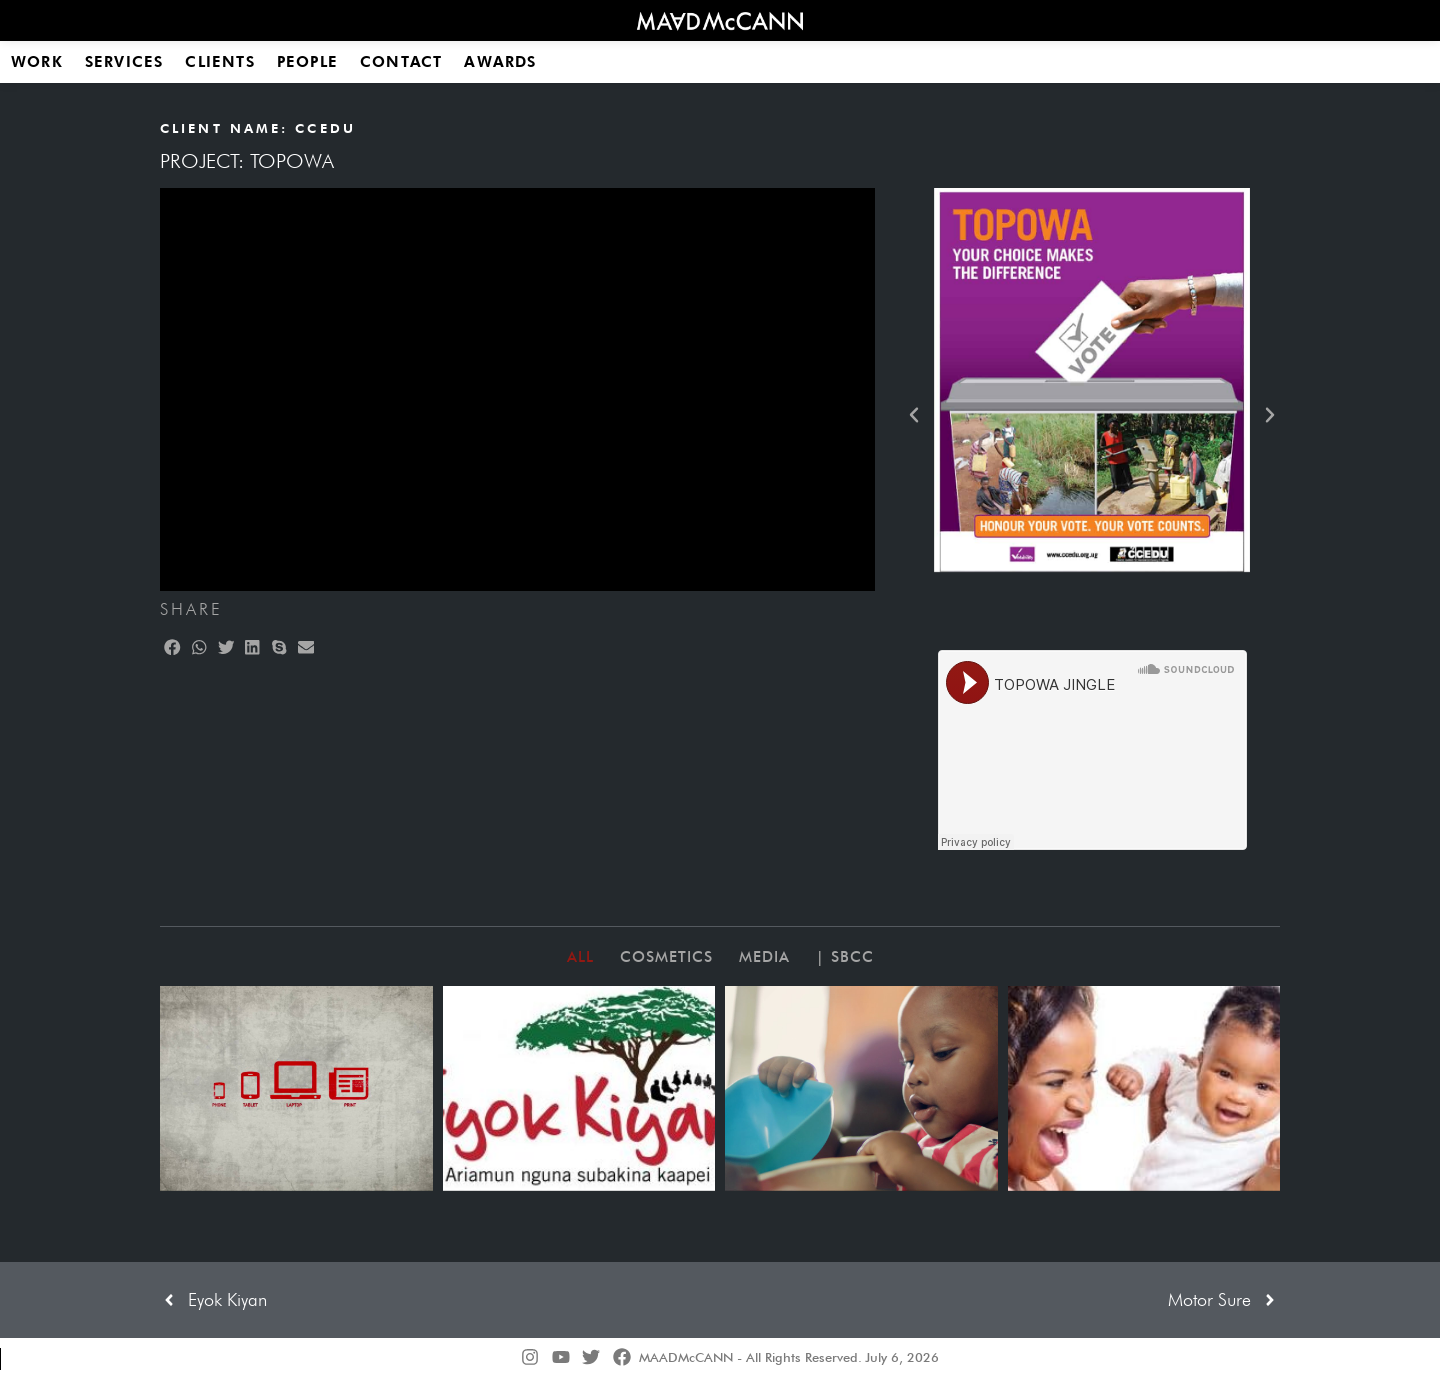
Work (37, 62)
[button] (172, 647)
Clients (219, 62)
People (307, 62)
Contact (401, 62)
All (580, 957)
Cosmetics (666, 957)
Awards (500, 62)
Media (764, 957)
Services (124, 62)
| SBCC (845, 957)
